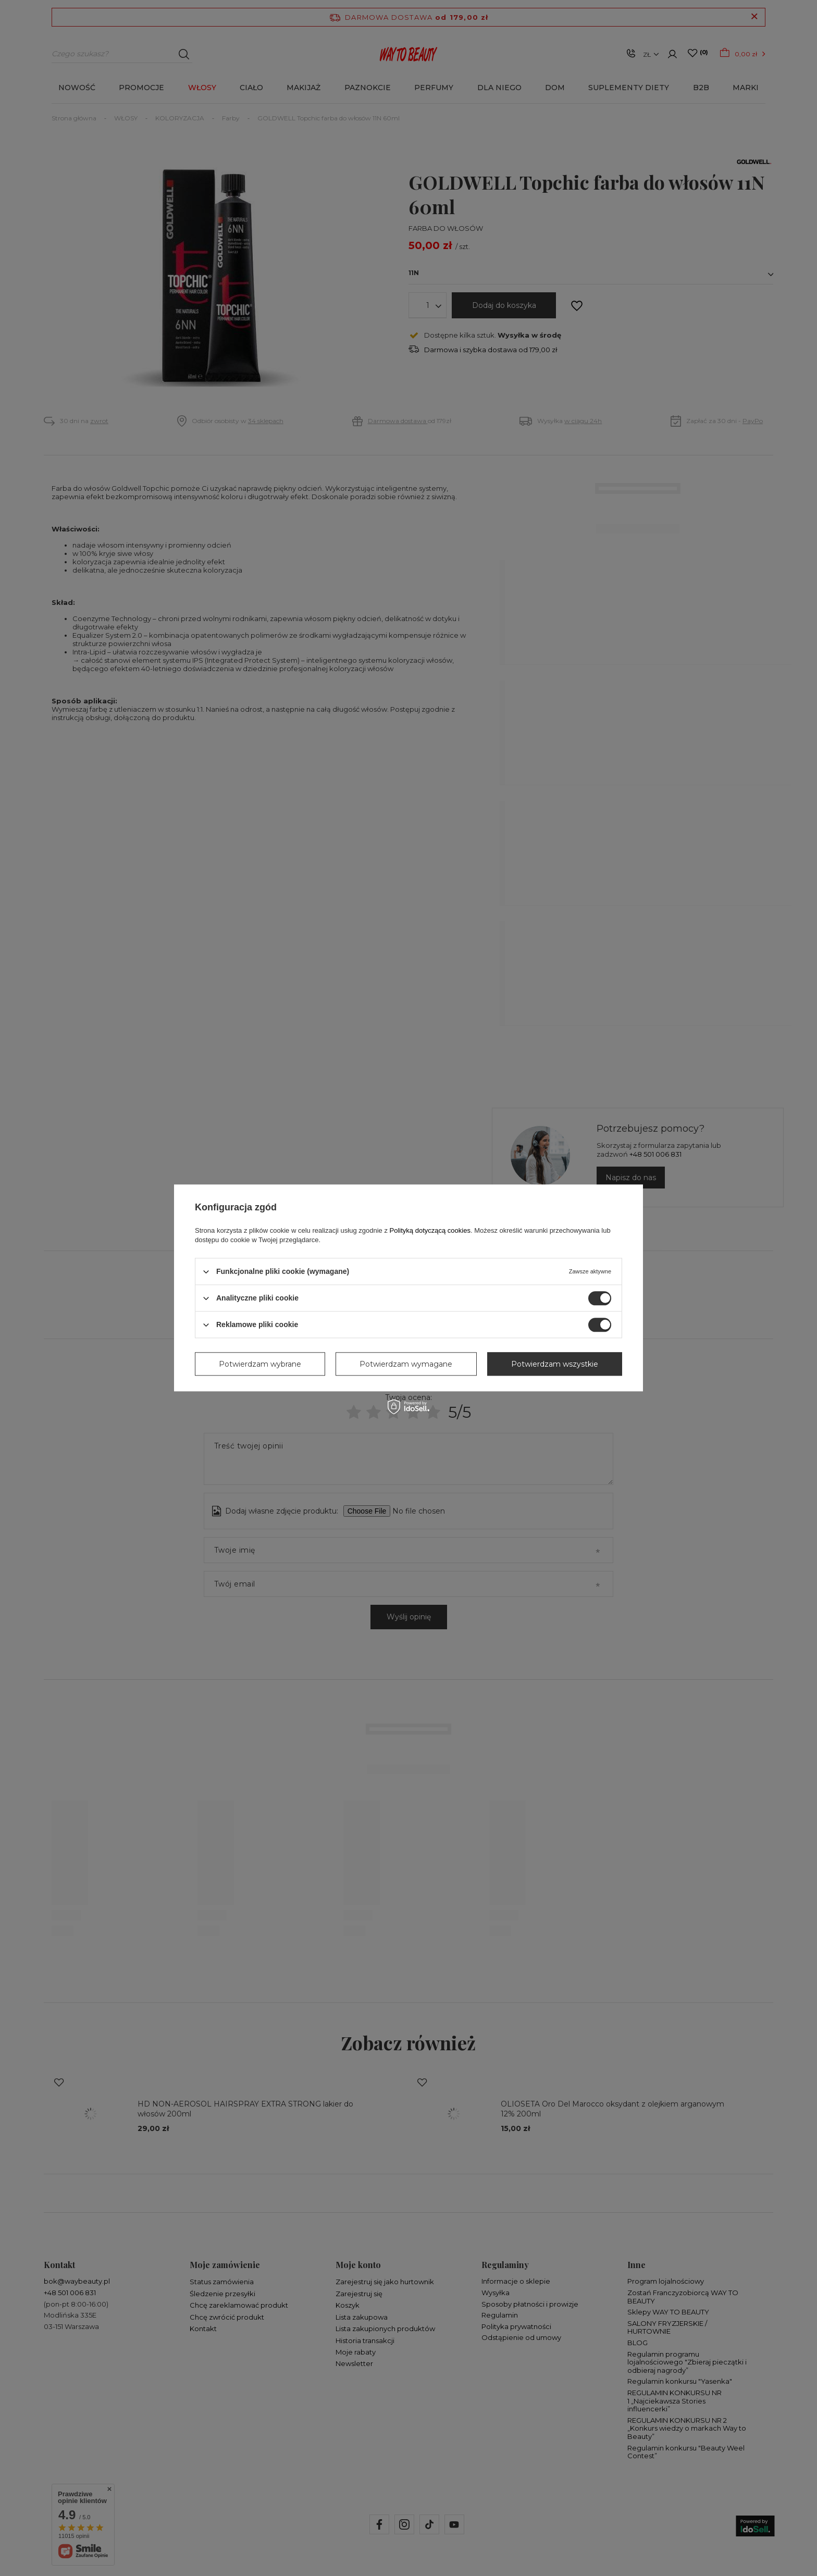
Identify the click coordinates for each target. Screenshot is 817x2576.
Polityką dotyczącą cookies (430, 1230)
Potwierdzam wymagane (406, 1364)
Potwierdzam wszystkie (554, 1364)
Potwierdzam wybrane (260, 1364)
